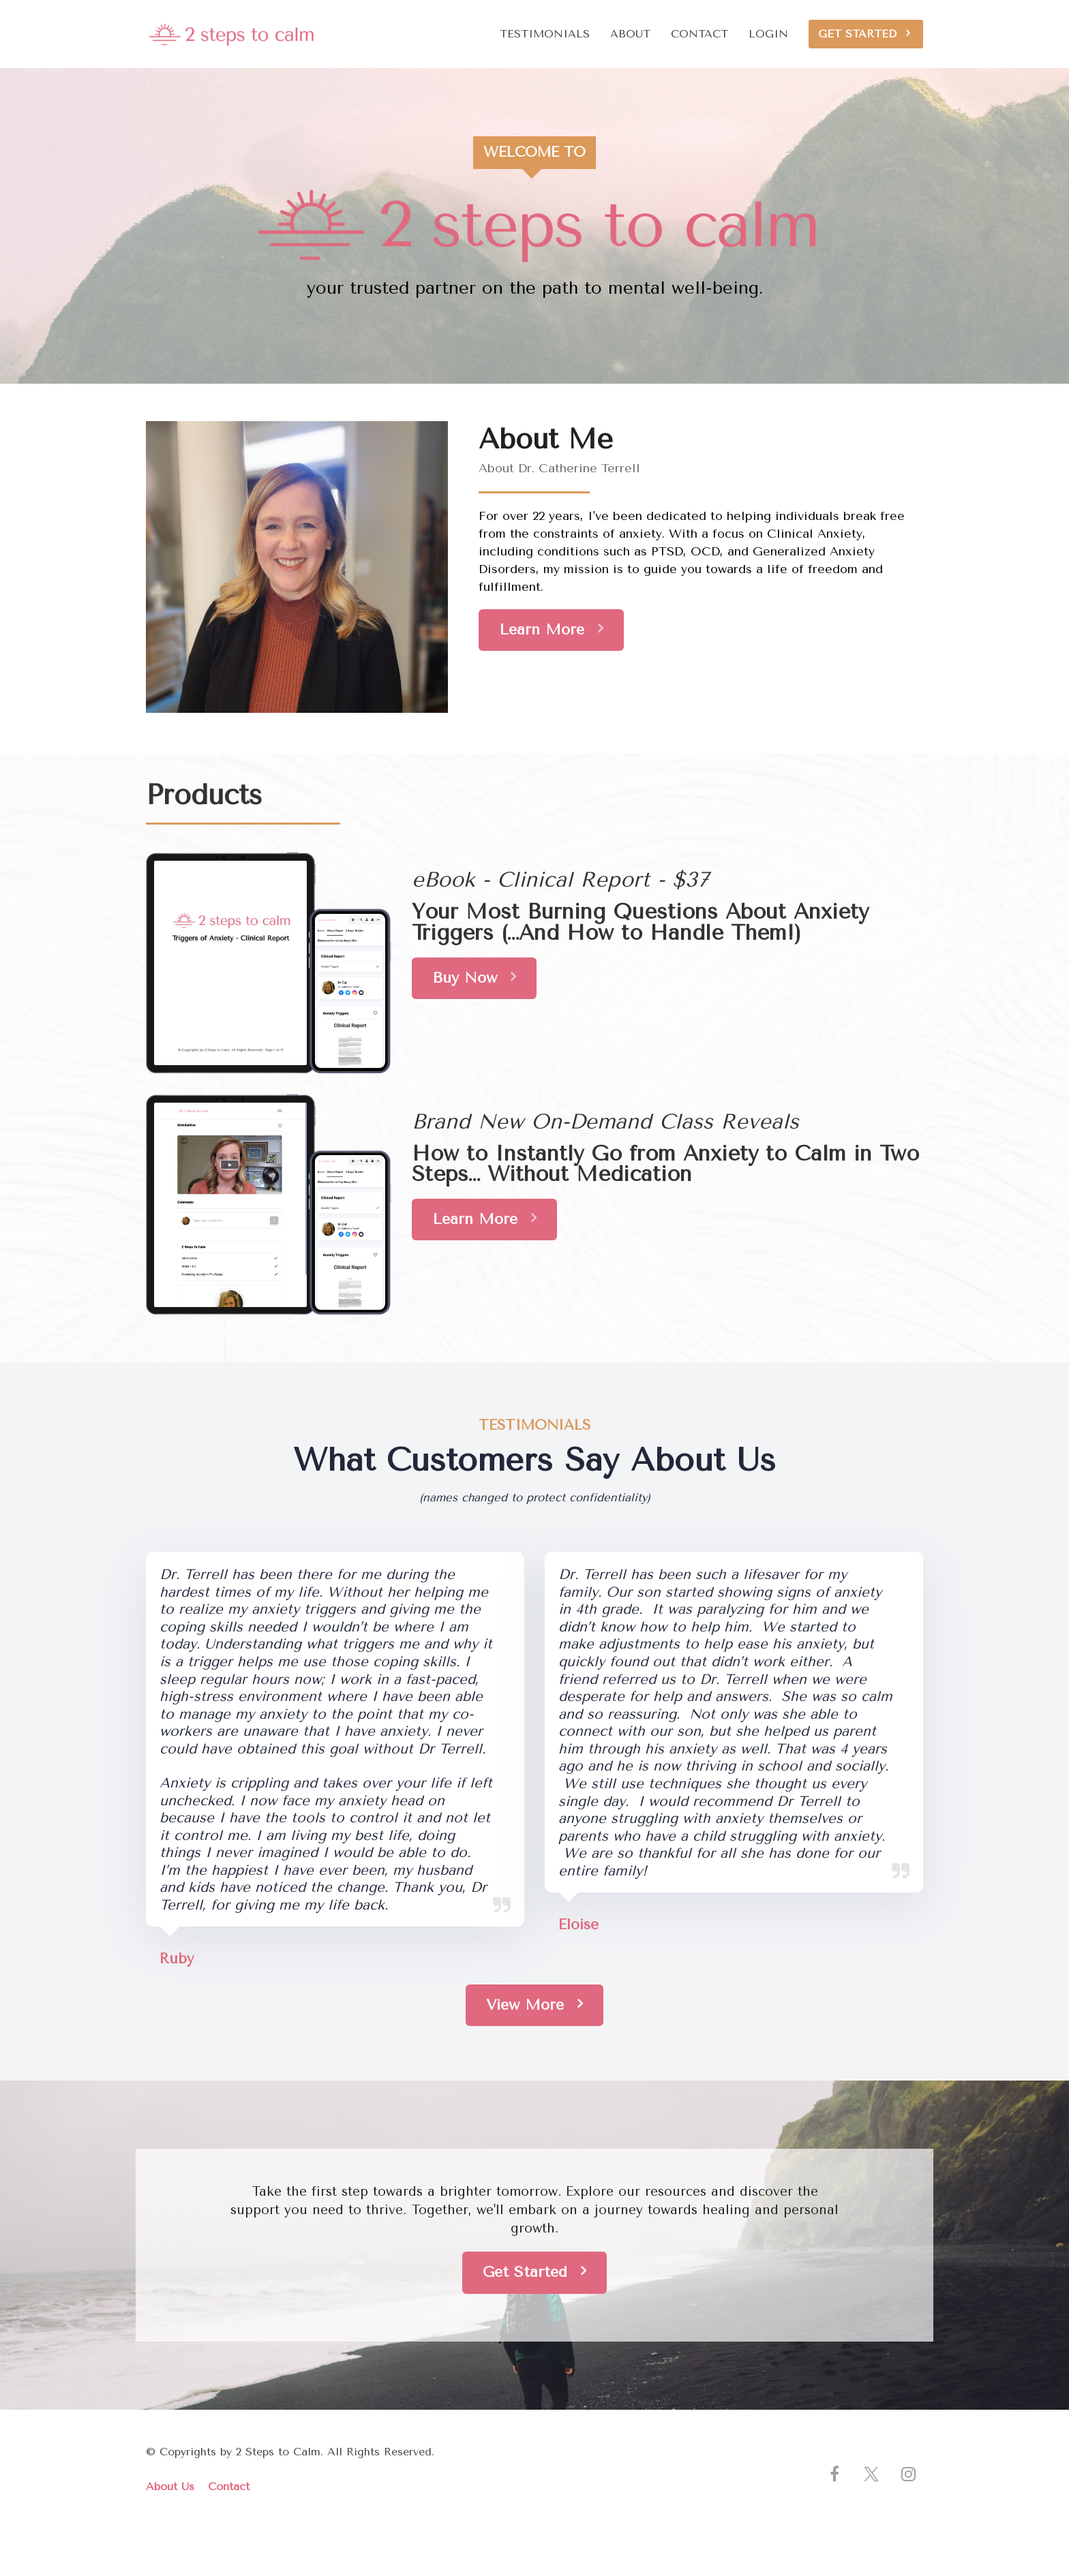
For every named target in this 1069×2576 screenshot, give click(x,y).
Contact (229, 2486)
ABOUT (630, 33)
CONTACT (699, 33)
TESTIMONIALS (545, 33)
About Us (170, 2486)
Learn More (551, 629)
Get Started (534, 2272)
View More (534, 2004)
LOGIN (768, 33)
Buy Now (474, 977)
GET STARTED (864, 33)
